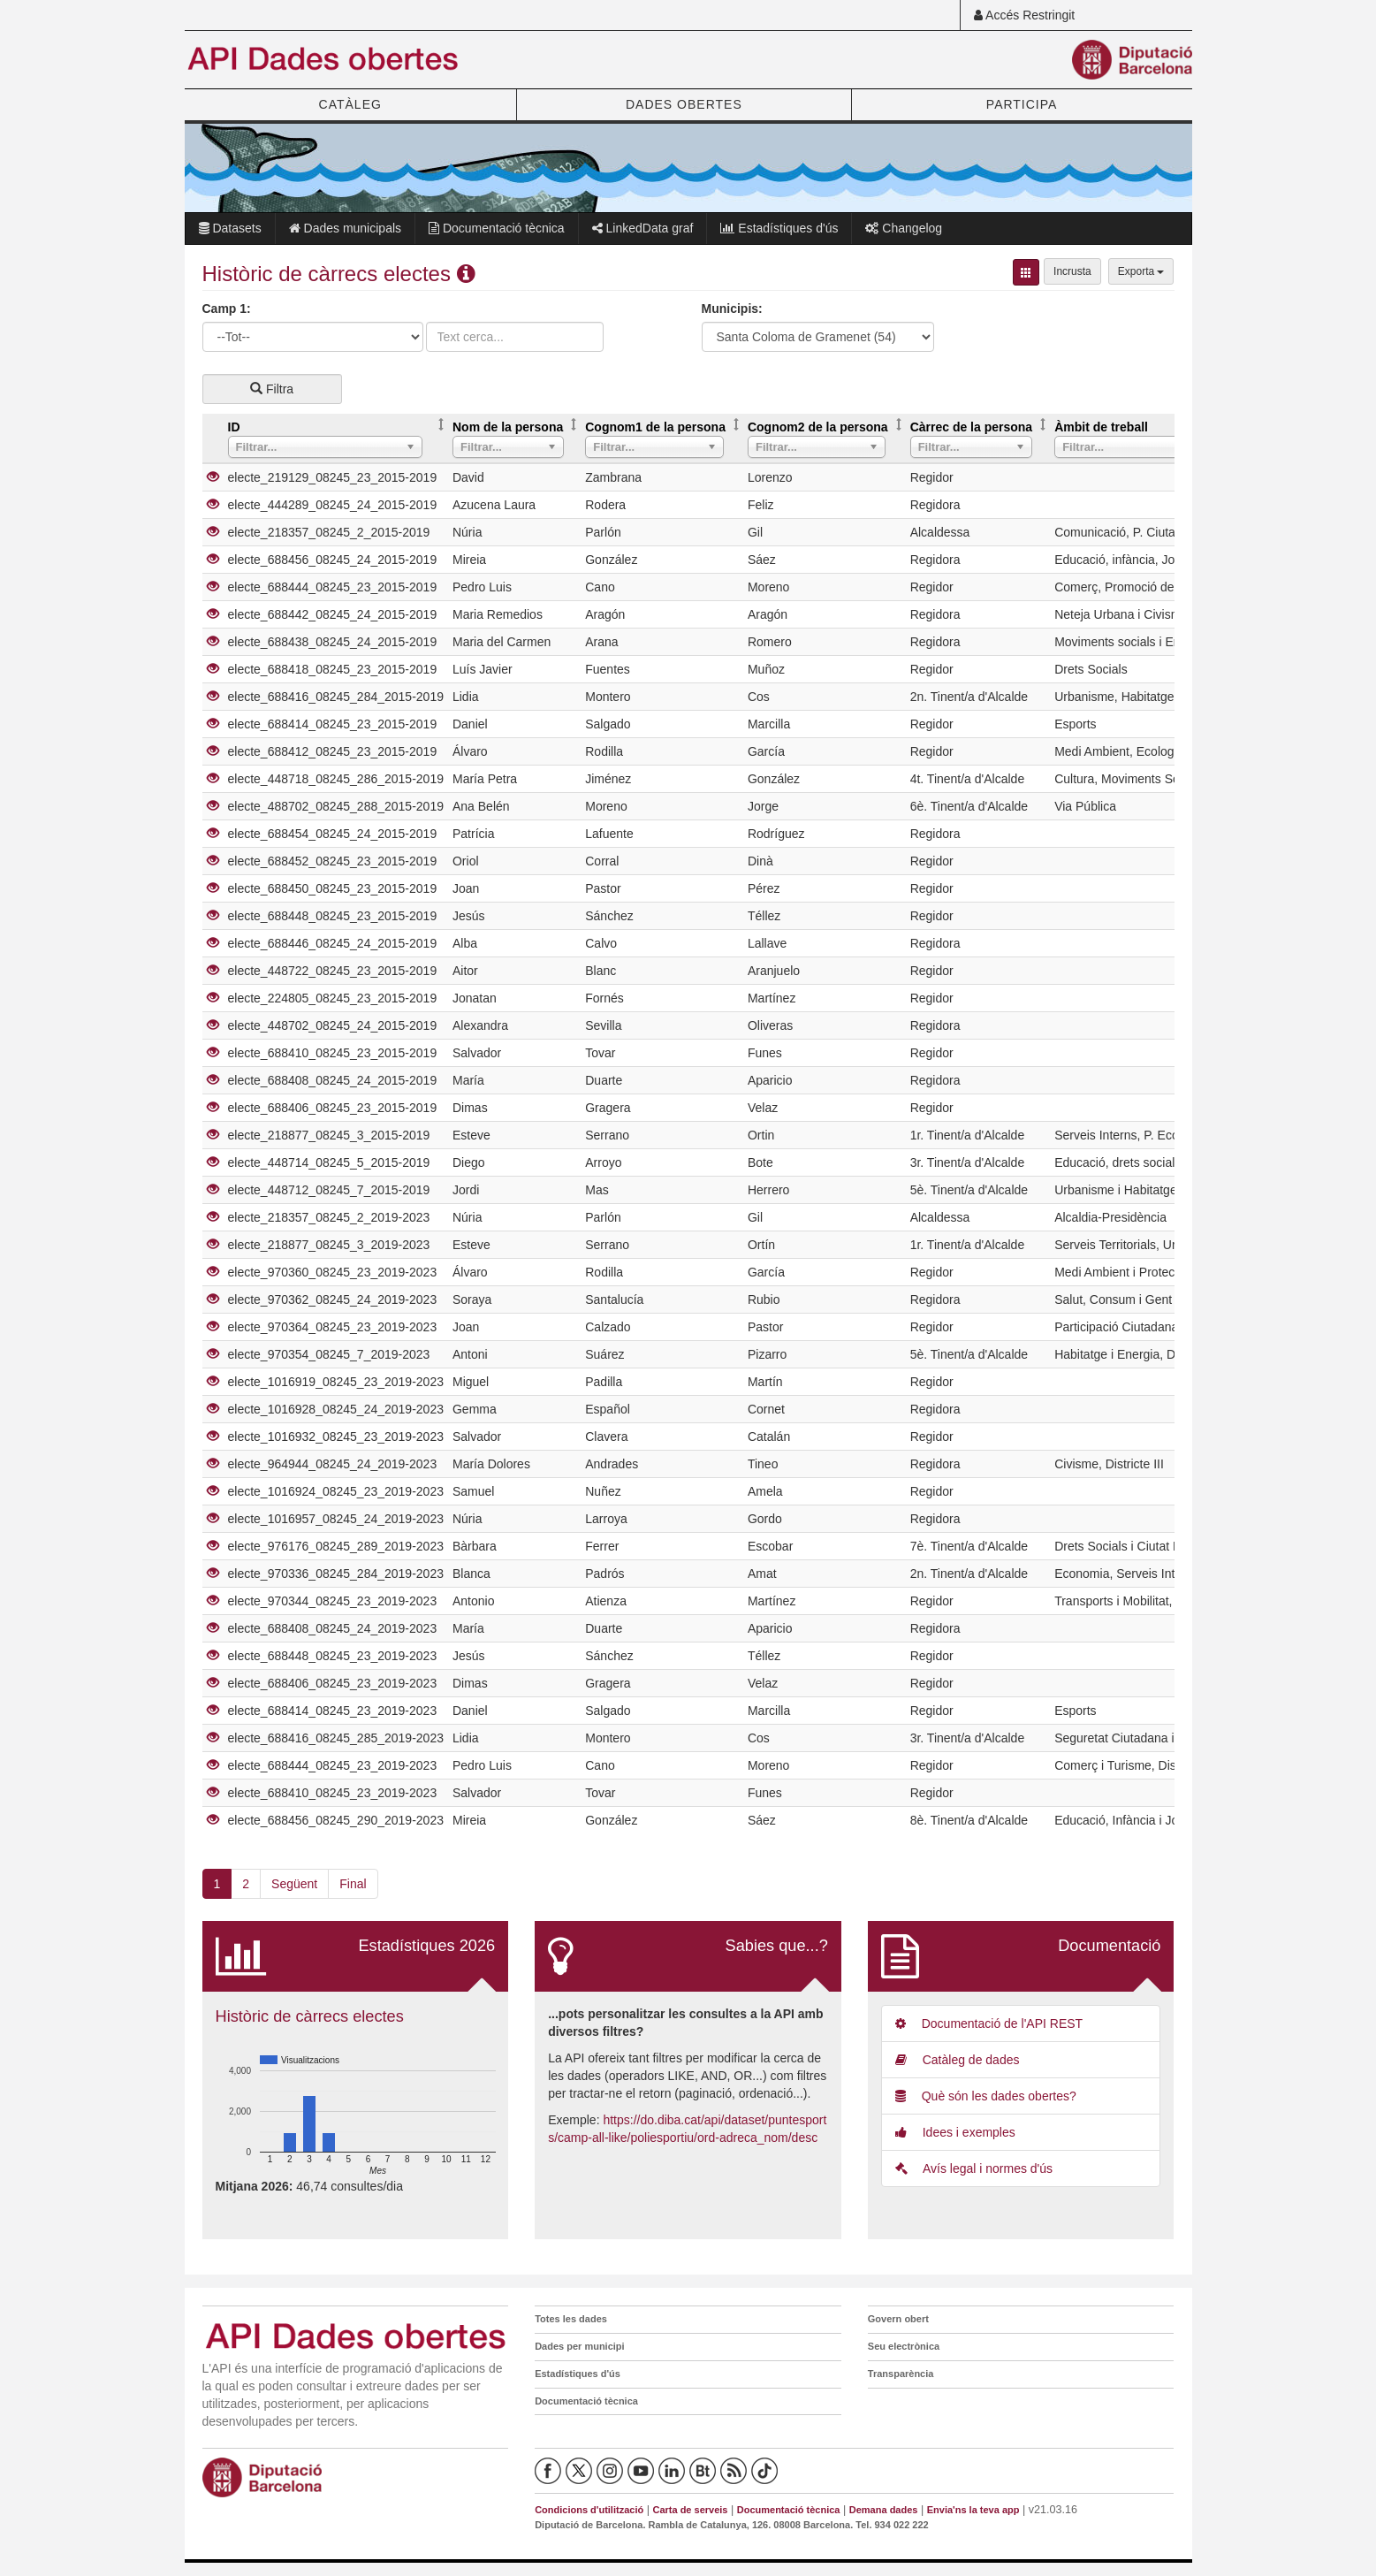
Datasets (230, 228)
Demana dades (883, 2509)
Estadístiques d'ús (779, 228)
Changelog (903, 228)
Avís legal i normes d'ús (974, 2168)
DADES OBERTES (684, 104)
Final (352, 1884)
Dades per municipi (579, 2346)
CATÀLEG (350, 104)
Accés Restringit (1024, 15)
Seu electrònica (903, 2346)
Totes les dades (571, 2318)
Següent (294, 1884)
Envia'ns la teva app (973, 2509)
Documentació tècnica (497, 228)
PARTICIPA (1022, 104)
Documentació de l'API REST (989, 2023)
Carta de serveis (689, 2509)
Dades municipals (345, 228)
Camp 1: (226, 308)
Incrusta (1072, 271)
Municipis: (732, 308)
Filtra (271, 389)
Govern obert (898, 2318)
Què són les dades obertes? (985, 2096)
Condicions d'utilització (589, 2509)
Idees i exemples (955, 2132)
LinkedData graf (643, 228)
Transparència (901, 2373)
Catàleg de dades (957, 2060)
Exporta (1141, 271)
